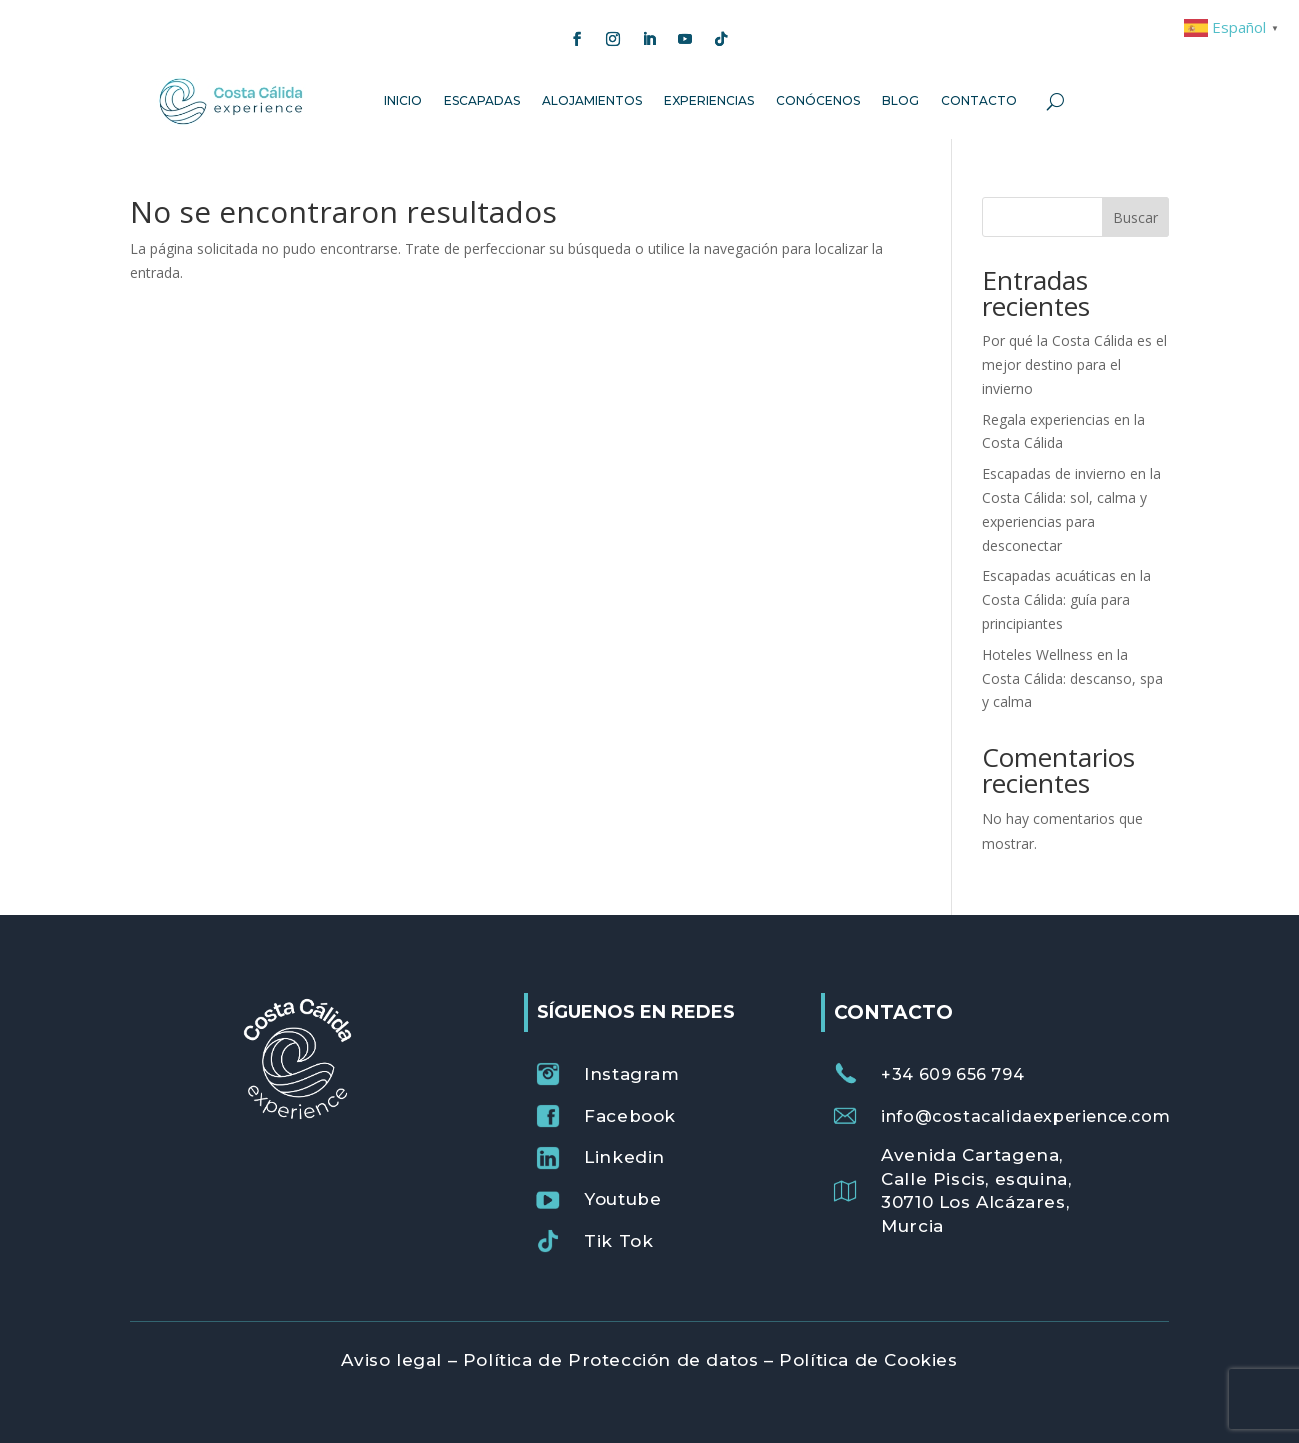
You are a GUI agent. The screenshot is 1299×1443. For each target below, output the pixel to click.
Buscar (1135, 217)
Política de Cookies (868, 1360)
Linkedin (624, 1157)
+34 (952, 1074)
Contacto (979, 100)
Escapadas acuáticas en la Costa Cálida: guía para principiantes (1066, 599)
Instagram (631, 1074)
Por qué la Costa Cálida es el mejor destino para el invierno (1074, 364)
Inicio (403, 100)
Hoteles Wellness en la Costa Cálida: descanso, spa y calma (1072, 678)
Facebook (630, 1116)
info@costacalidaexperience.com (1025, 1116)
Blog (900, 100)
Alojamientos (592, 100)
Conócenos (818, 100)
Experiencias (709, 100)
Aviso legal (391, 1360)
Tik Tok (618, 1241)
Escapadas (482, 100)
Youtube (622, 1199)
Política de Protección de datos (611, 1360)
